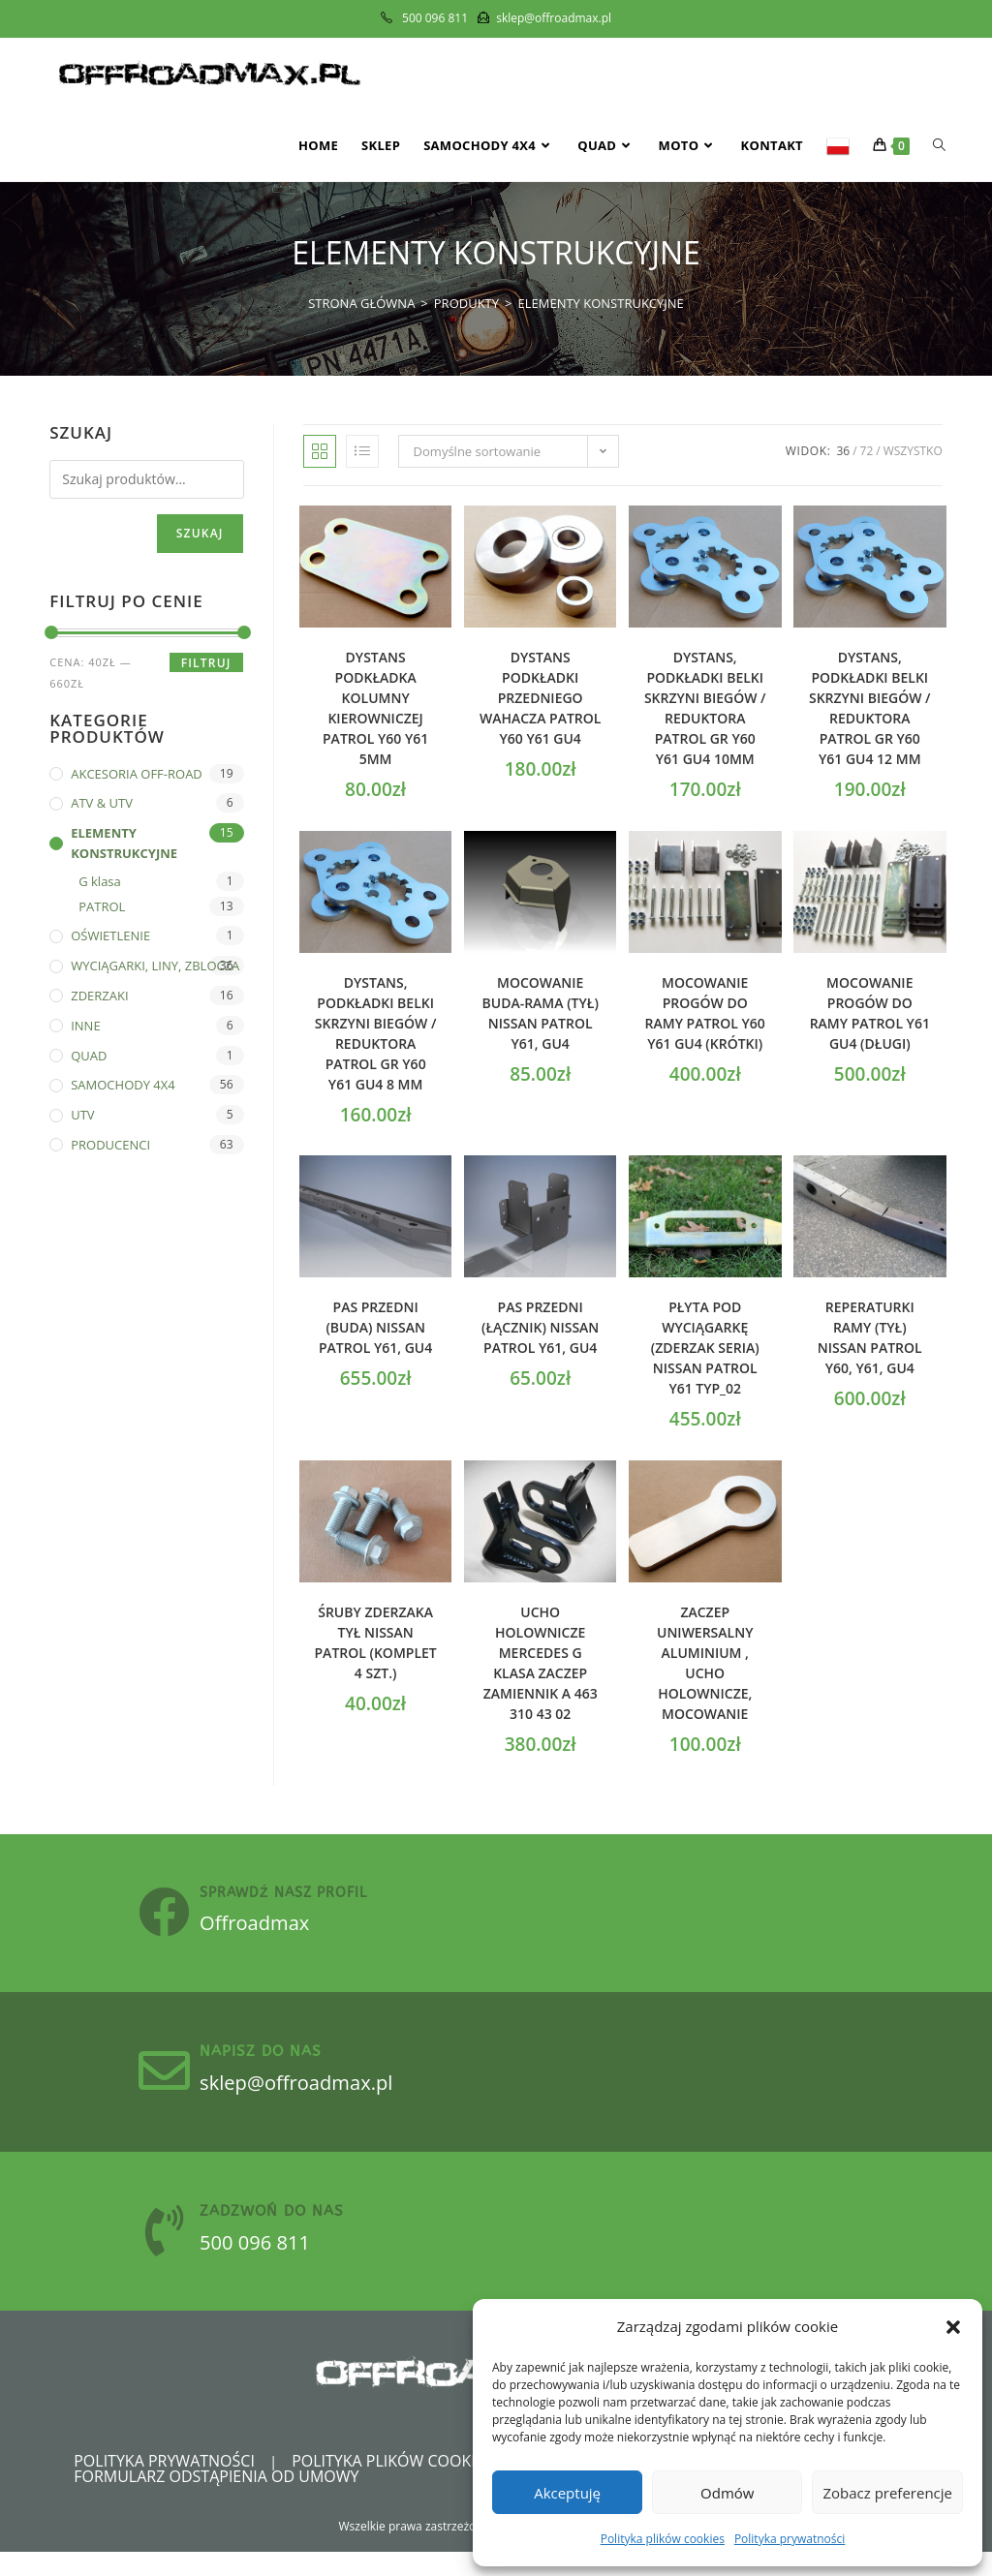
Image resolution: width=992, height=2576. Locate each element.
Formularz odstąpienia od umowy (216, 2500)
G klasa (99, 881)
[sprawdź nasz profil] (172, 1917)
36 (843, 451)
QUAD (89, 1055)
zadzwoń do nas (288, 2230)
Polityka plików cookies (663, 2538)
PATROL (101, 906)
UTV (82, 1114)
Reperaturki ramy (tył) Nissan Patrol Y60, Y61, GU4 (870, 1337)
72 (867, 451)
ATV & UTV (102, 803)
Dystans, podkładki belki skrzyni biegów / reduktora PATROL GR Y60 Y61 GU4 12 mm (870, 708)
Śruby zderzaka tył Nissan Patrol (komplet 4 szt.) (376, 1642)
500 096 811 (279, 2260)
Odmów (727, 2492)
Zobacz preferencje (887, 2492)
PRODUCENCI (110, 1144)
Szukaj (200, 533)
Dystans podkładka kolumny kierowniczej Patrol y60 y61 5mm (375, 708)
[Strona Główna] (361, 303)
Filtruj (206, 663)
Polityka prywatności (789, 2538)
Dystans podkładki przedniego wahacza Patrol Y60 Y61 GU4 (540, 698)
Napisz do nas (277, 2063)
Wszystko (913, 451)
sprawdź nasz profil (300, 1896)
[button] (953, 2327)
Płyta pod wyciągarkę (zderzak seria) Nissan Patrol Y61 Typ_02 (705, 1347)
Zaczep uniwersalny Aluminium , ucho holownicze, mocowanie (705, 1663)
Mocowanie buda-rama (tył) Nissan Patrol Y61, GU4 (540, 1013)
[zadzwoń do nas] (172, 2251)
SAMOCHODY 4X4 (123, 1084)
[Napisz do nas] (172, 2084)
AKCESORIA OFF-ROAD (136, 773)
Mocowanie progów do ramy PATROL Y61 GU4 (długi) (870, 1013)
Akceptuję (567, 2492)
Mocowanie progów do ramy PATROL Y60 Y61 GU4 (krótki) (705, 1013)
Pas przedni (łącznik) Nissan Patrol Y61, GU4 (540, 1327)
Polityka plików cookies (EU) (408, 2485)
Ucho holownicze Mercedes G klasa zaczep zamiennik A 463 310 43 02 (540, 1663)
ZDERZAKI (99, 995)
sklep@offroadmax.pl (326, 2093)
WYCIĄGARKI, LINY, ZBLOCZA (155, 965)
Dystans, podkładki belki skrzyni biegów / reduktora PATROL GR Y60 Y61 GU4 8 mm (376, 1033)
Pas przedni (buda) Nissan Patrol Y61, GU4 (375, 1327)
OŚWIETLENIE (110, 935)
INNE (85, 1025)
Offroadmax (279, 1926)
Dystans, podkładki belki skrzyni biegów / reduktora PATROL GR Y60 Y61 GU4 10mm (705, 708)
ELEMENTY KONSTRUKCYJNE (601, 303)
